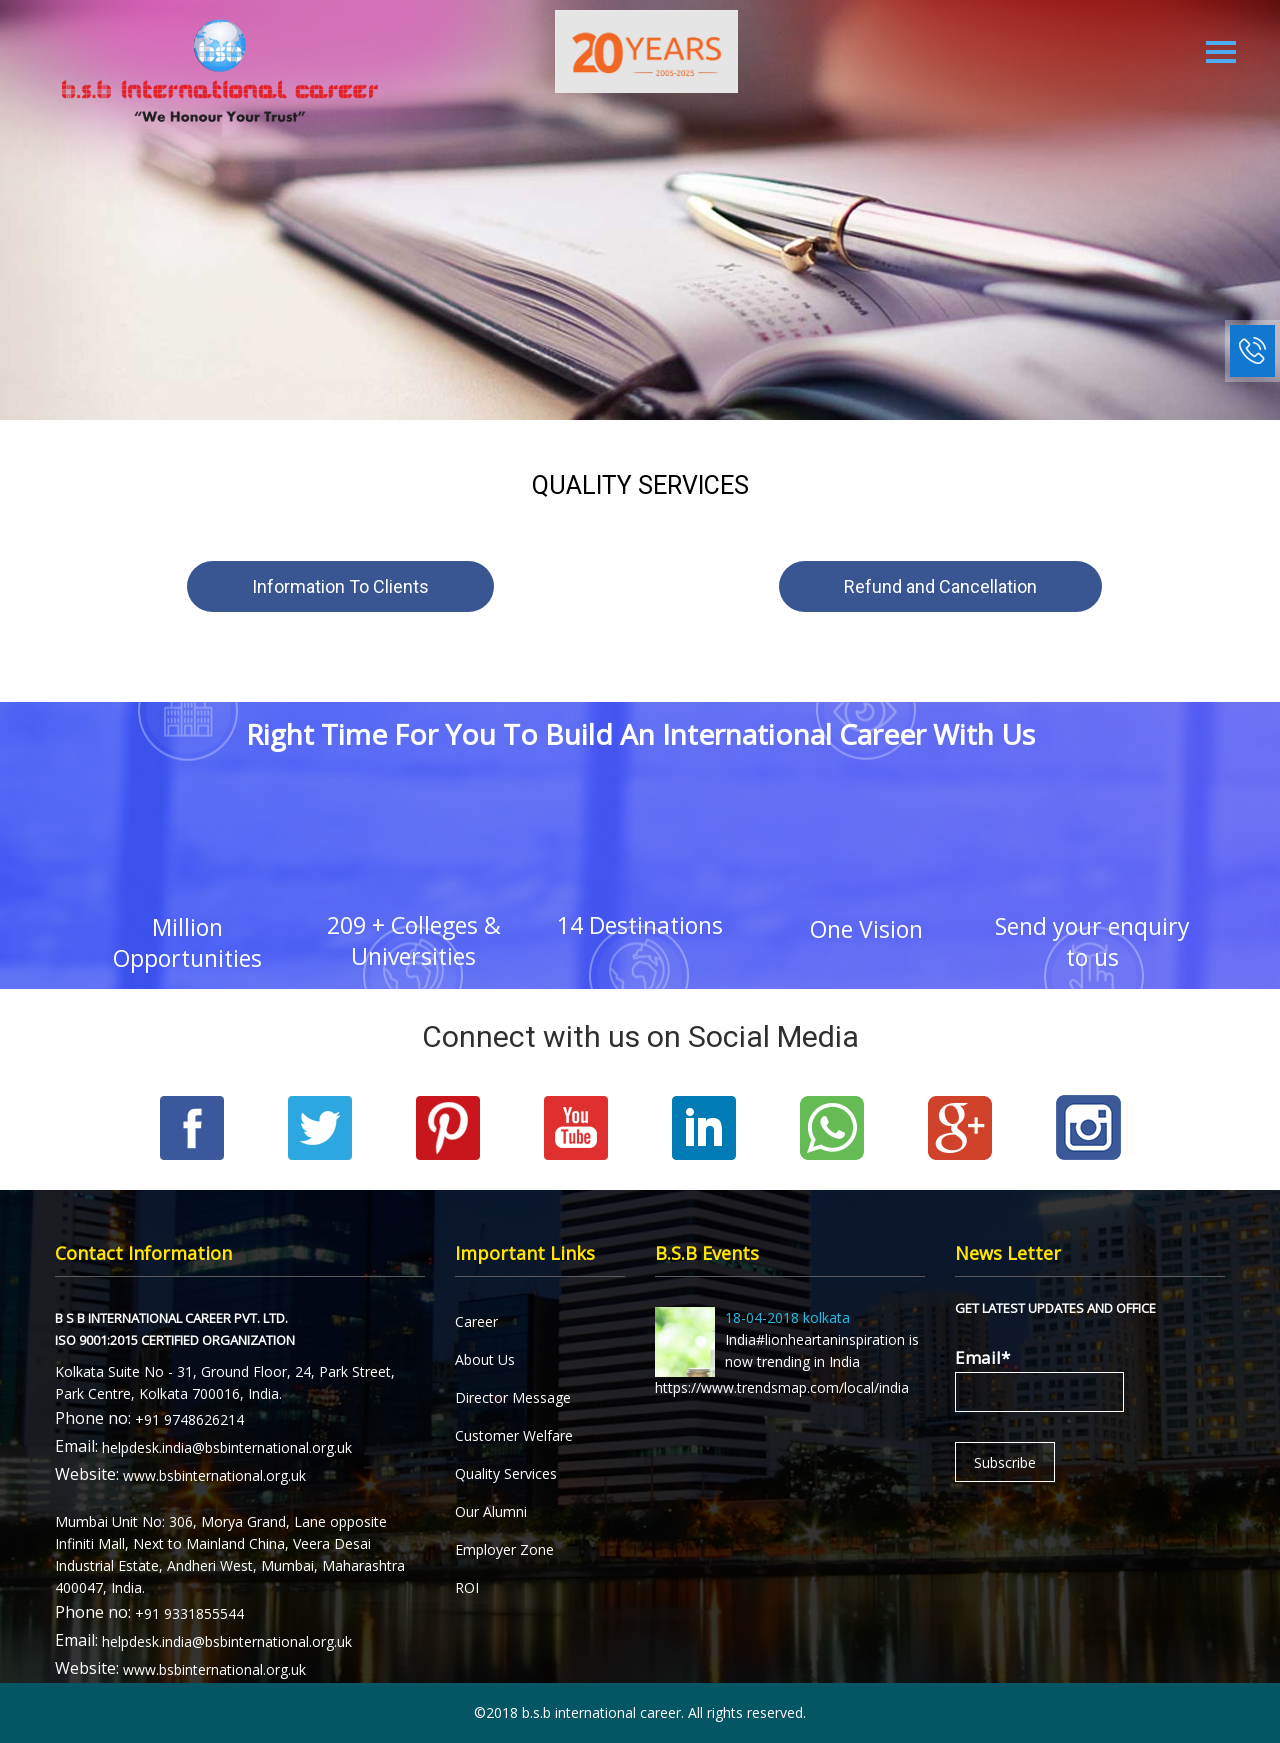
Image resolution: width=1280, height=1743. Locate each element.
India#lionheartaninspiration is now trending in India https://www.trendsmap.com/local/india (787, 1352)
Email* (1039, 1379)
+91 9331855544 (189, 1613)
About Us (485, 1359)
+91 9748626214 (189, 1419)
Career (476, 1321)
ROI (467, 1587)
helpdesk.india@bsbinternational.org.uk (227, 1447)
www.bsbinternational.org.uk (214, 1475)
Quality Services (506, 1473)
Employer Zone (504, 1549)
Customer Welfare (514, 1435)
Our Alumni (491, 1511)
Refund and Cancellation (940, 586)
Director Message (513, 1397)
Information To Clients (340, 586)
